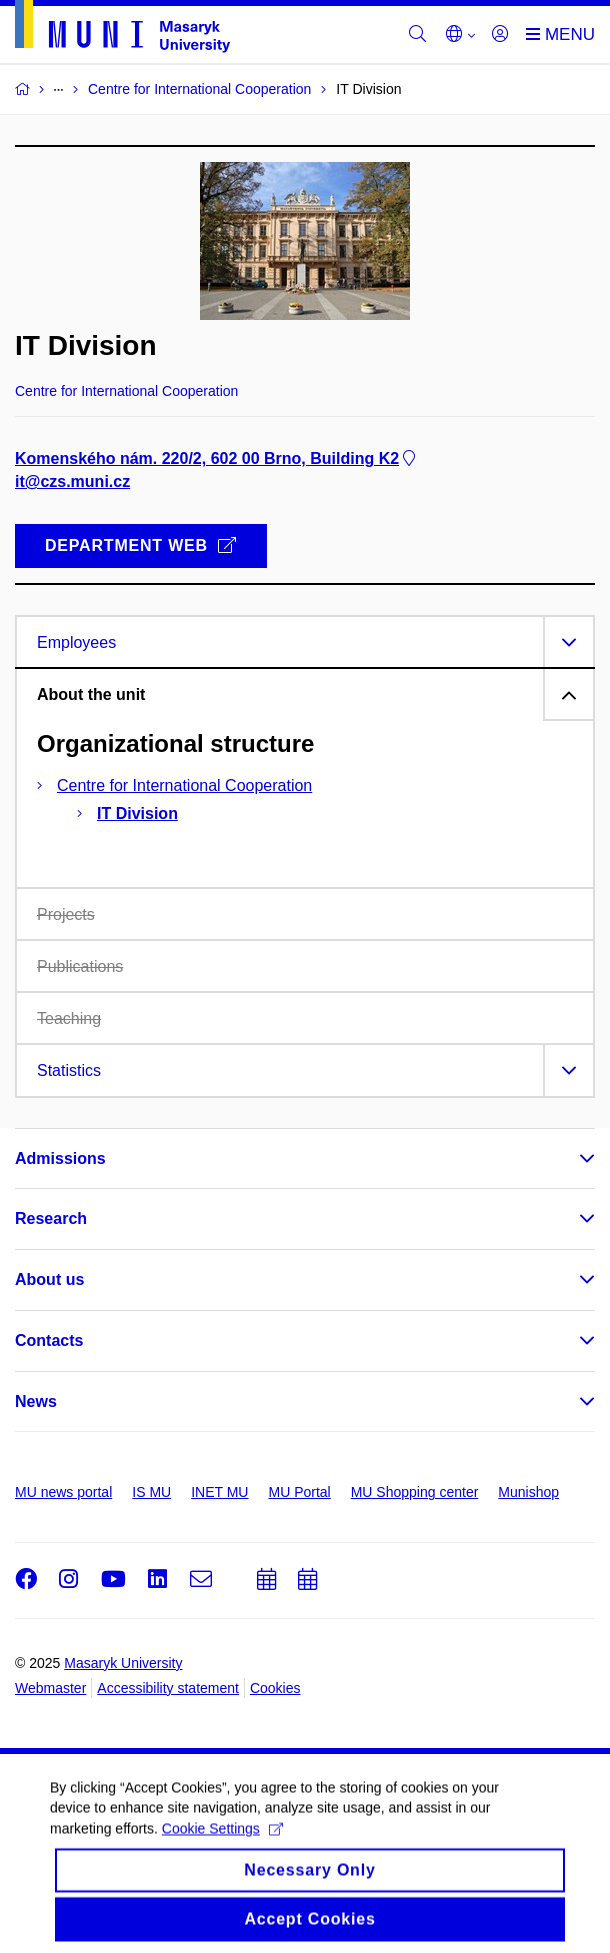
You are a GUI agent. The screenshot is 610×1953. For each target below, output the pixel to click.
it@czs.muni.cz (72, 481)
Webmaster (50, 1688)
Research (51, 1218)
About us (49, 1279)
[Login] (500, 35)
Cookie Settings (222, 1841)
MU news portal (63, 1492)
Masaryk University (123, 1663)
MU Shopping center (415, 1492)
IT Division (137, 813)
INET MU (219, 1492)
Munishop (528, 1492)
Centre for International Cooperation (184, 785)
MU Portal (299, 1492)
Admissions (60, 1158)
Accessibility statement (168, 1688)
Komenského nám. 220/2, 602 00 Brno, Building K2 (217, 458)
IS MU (151, 1492)
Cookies (275, 1688)
